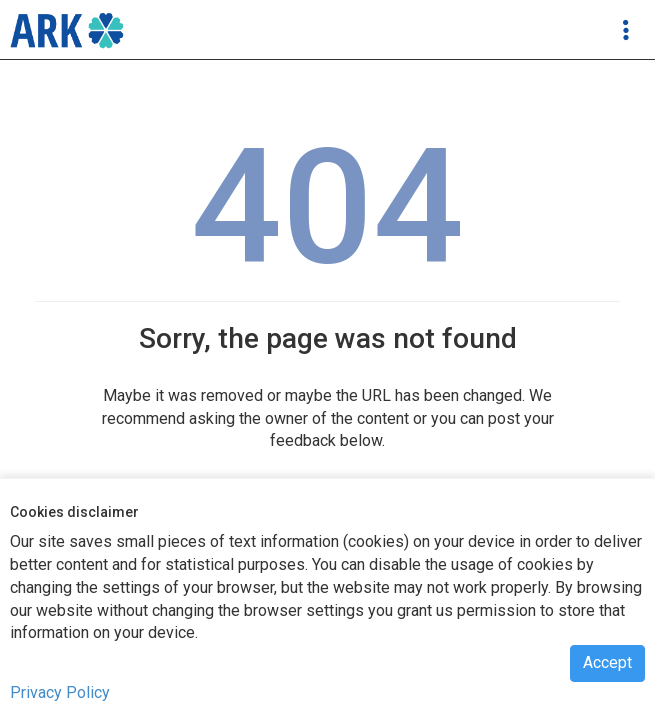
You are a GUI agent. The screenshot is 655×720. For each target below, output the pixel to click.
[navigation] (67, 30)
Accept (607, 662)
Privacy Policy (60, 692)
